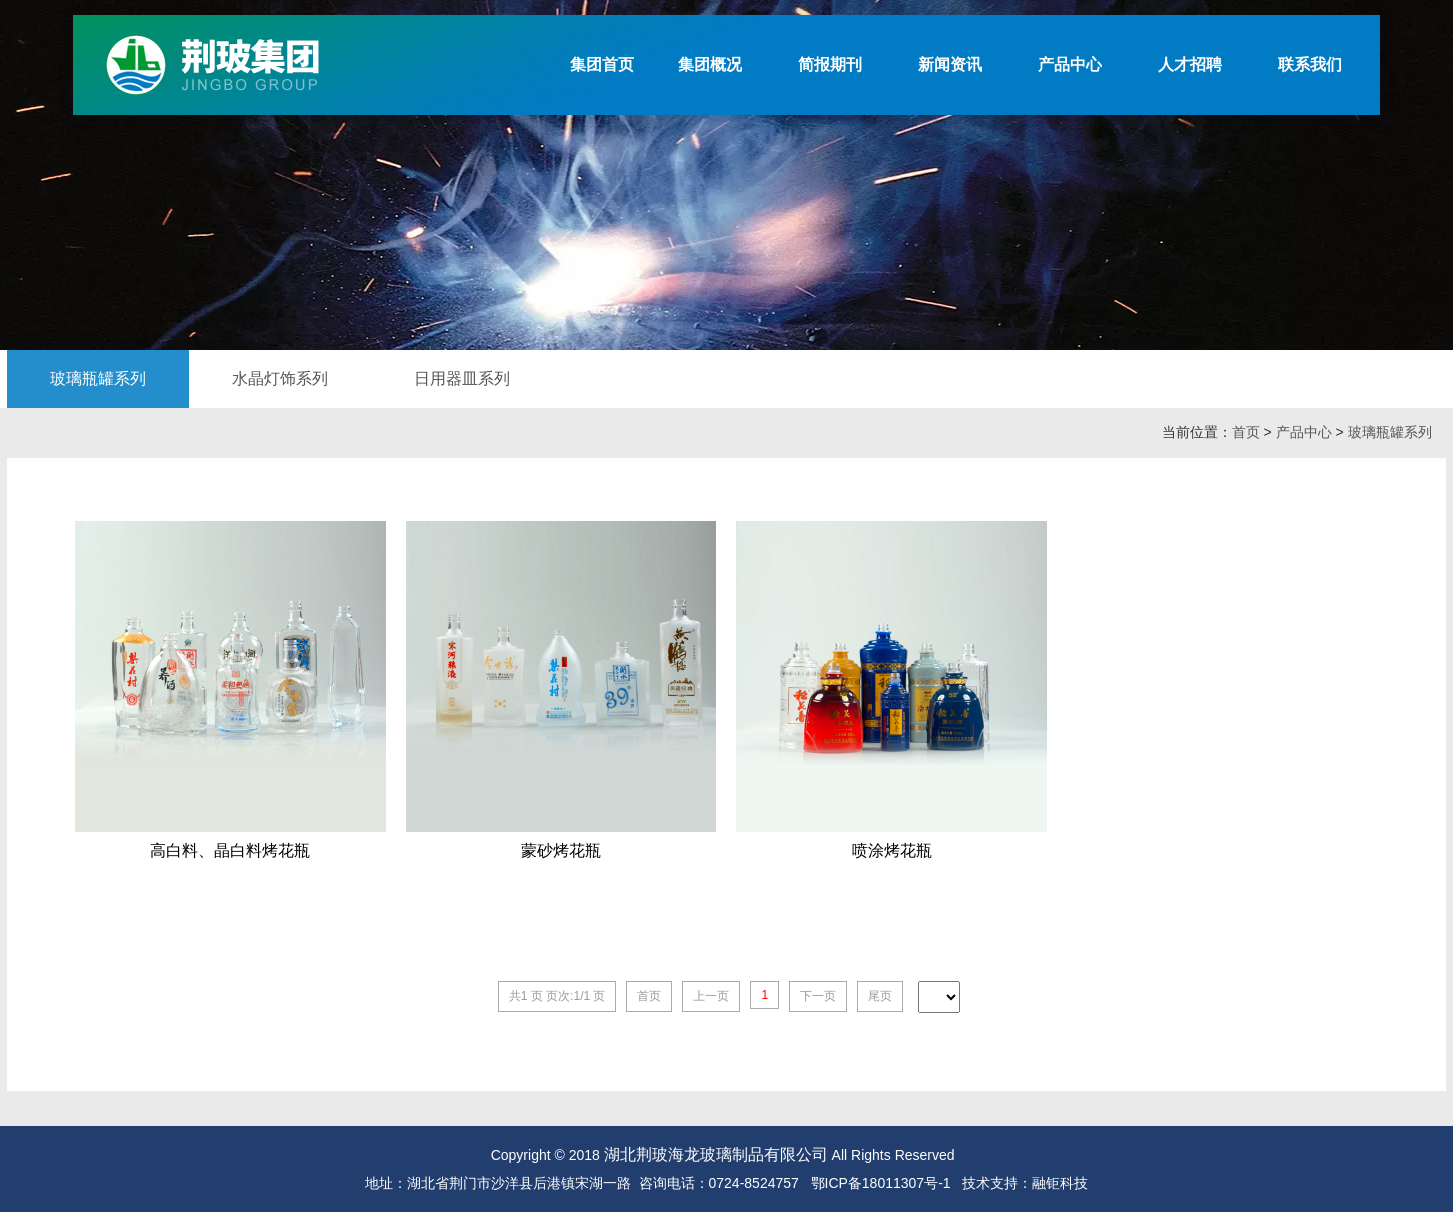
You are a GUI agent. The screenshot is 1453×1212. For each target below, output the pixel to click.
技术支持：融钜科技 (1025, 1183)
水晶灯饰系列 (280, 378)
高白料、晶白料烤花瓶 (230, 850)
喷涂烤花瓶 (892, 850)
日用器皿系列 (462, 378)
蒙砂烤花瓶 (561, 850)
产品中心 (1304, 432)
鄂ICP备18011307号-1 (881, 1183)
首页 (1246, 432)
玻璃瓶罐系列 (98, 378)
